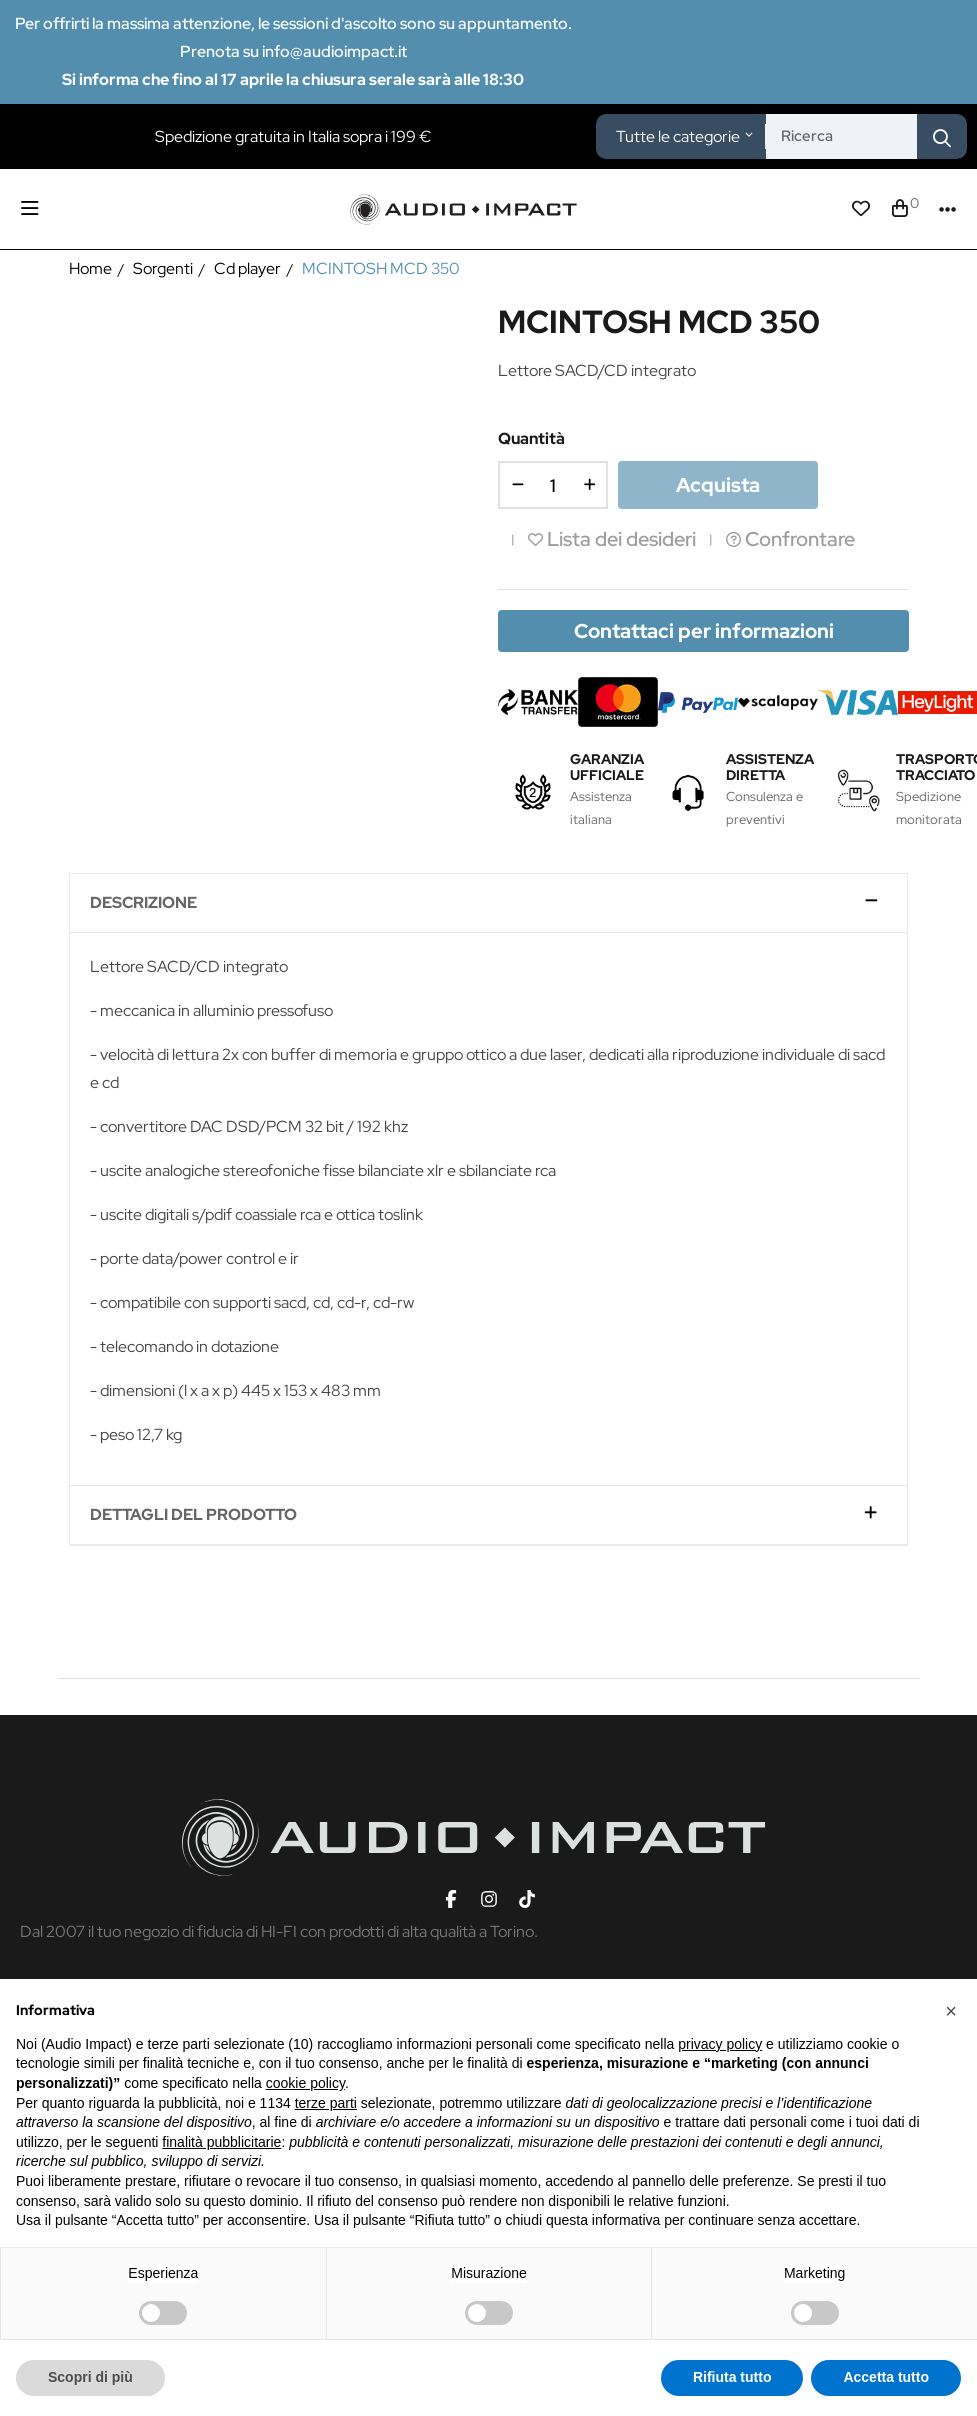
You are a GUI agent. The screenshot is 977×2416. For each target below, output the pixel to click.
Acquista (718, 485)
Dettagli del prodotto (193, 1515)
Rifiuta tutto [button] (732, 2377)
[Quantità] (553, 485)
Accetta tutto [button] (886, 2377)
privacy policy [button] (720, 2044)
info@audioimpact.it (334, 51)
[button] (951, 2011)
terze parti (326, 2103)
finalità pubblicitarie (221, 2142)
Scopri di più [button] (90, 2377)
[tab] (488, 903)
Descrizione (143, 903)
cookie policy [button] (305, 2083)
